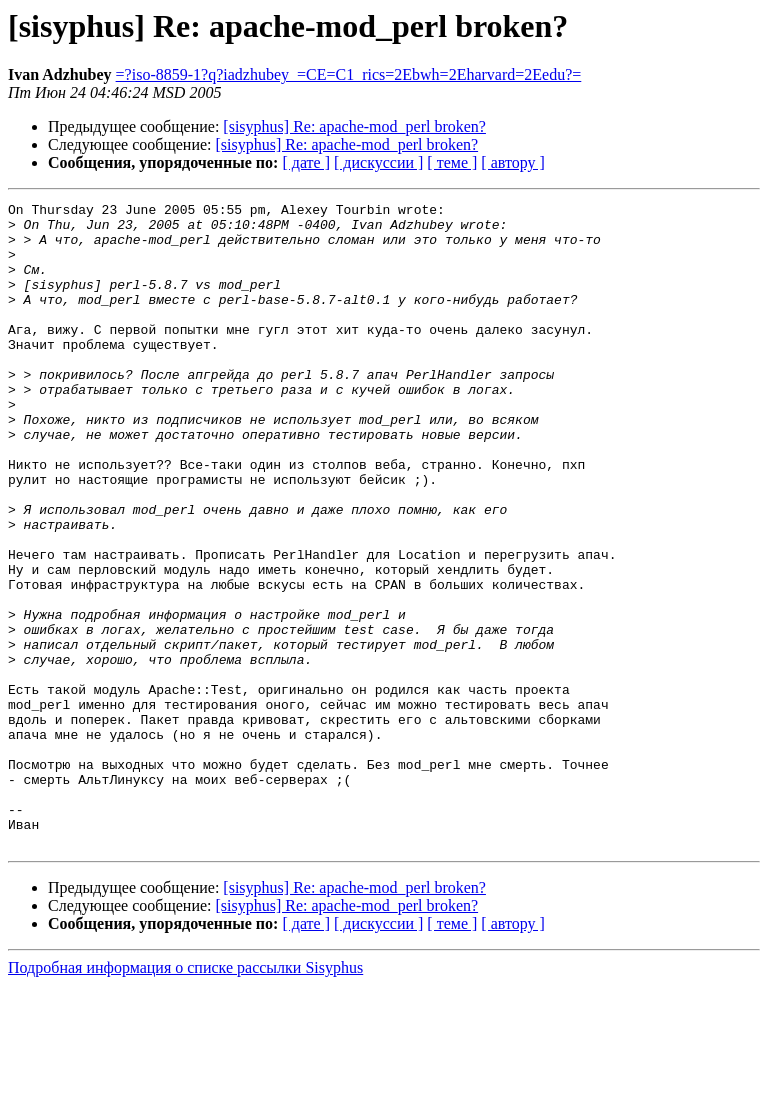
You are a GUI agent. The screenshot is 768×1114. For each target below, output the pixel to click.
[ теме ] (452, 162)
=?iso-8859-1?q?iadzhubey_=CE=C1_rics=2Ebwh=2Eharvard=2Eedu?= (349, 74)
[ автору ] (512, 162)
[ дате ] (306, 162)
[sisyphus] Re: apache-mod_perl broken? (354, 126)
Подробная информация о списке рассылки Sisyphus (185, 1096)
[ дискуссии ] (378, 162)
